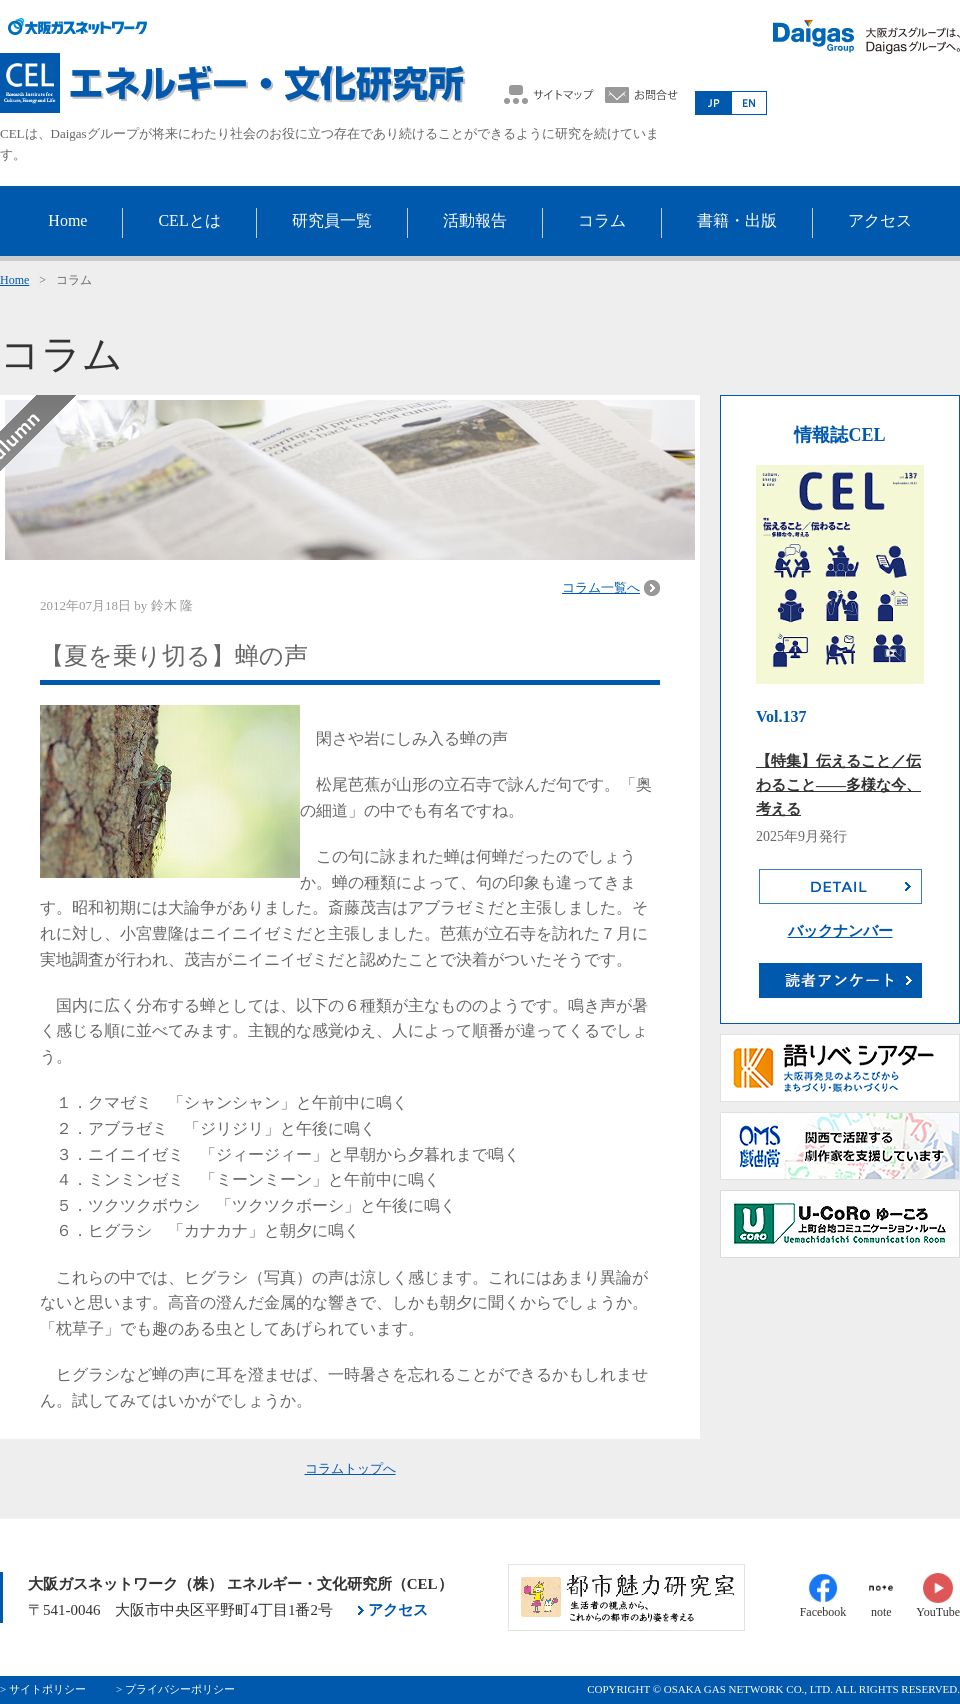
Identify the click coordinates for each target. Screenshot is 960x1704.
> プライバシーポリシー (175, 1689)
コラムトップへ (350, 1468)
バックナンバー (840, 931)
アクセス (398, 1610)
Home (14, 280)
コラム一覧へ (601, 587)
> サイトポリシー (43, 1689)
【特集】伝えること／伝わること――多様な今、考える (838, 785)
